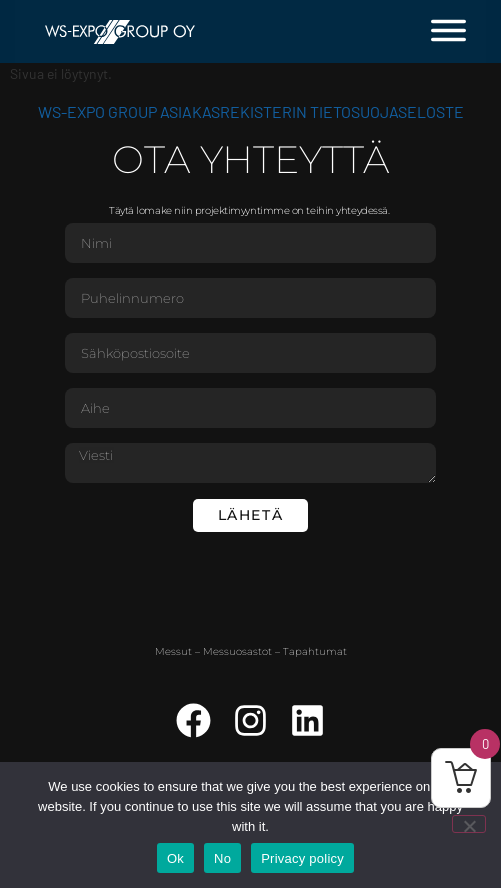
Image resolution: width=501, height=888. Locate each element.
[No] (469, 824)
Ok (175, 858)
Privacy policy (302, 858)
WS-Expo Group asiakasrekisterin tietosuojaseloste (251, 111)
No (222, 858)
